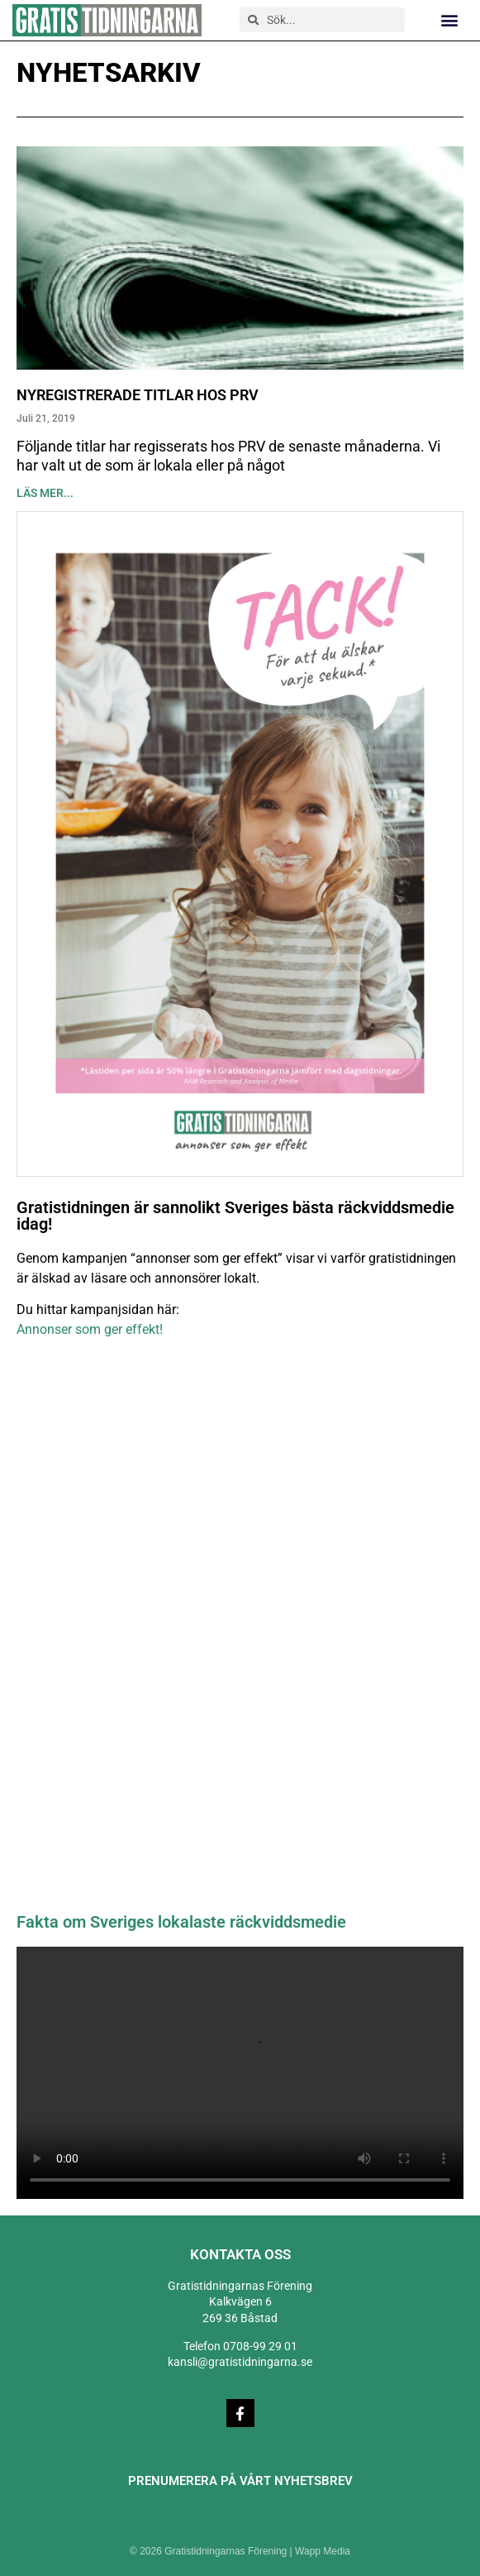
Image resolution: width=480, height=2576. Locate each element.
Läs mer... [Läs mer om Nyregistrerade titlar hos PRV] (45, 492)
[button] (449, 20)
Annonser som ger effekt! (90, 1329)
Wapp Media (322, 2551)
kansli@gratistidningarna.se (240, 2361)
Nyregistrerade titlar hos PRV (138, 395)
